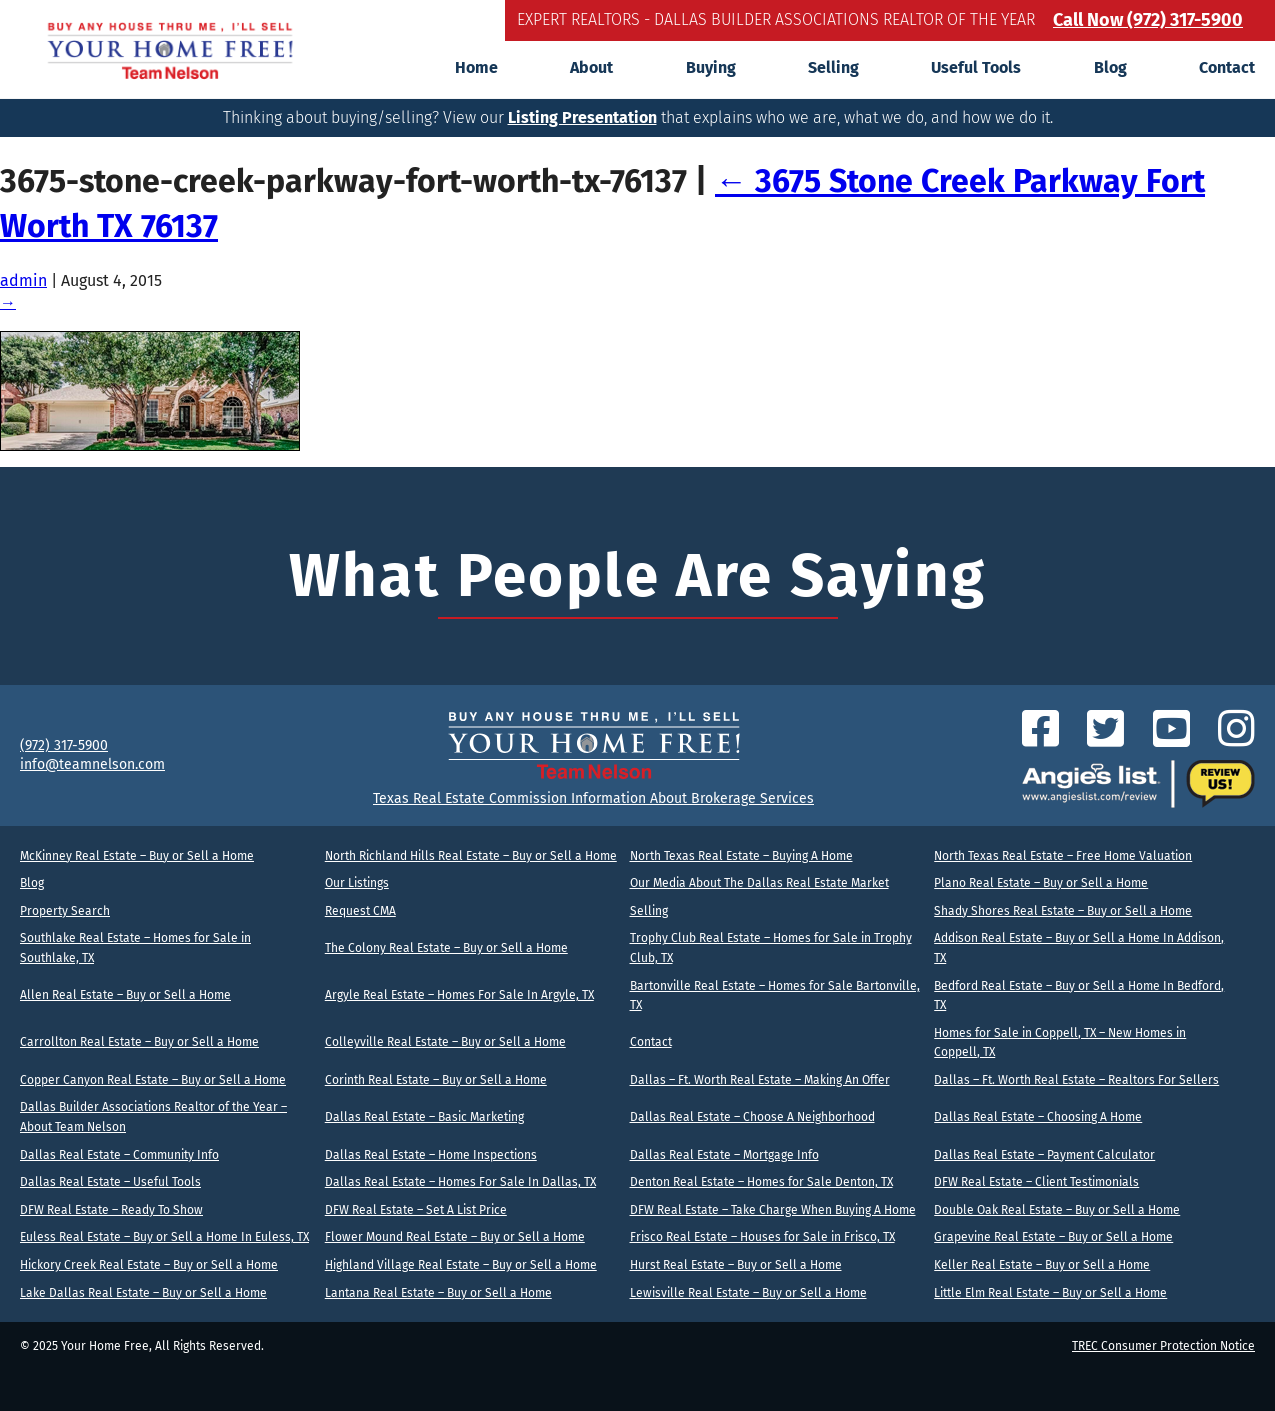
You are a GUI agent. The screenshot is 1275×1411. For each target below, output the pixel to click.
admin (23, 280)
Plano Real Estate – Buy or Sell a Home (1041, 883)
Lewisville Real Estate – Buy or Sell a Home (748, 1293)
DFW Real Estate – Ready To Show (111, 1210)
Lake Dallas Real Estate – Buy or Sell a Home (143, 1293)
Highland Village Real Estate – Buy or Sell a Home (461, 1265)
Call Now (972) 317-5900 (1148, 20)
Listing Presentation (582, 117)
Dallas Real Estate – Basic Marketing (424, 1117)
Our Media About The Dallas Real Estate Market (759, 883)
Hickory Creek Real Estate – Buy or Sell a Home (149, 1265)
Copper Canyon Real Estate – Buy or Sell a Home (153, 1080)
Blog (1110, 67)
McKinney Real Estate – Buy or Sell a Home (137, 856)
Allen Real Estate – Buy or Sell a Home (125, 995)
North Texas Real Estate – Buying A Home (741, 856)
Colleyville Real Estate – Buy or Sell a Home (445, 1042)
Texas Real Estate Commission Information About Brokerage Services (593, 798)
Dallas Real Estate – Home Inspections (431, 1155)
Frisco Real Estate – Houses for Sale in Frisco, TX (762, 1237)
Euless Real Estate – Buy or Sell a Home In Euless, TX (164, 1237)
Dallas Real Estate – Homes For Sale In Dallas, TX (460, 1182)
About (591, 67)
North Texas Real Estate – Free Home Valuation (1063, 856)
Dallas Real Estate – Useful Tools (110, 1182)
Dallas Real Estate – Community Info (119, 1155)
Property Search (65, 911)
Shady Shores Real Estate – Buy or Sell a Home (1063, 911)
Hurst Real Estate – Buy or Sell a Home (736, 1265)
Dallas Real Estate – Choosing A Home (1038, 1117)
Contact (1227, 67)
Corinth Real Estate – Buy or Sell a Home (436, 1080)
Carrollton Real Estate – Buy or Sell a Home (139, 1042)
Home (476, 67)
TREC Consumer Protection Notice (1163, 1346)
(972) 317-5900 (64, 745)
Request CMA (360, 911)
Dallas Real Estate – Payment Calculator (1044, 1155)
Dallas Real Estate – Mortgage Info (724, 1155)
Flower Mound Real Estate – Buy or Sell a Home (455, 1237)
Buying (711, 67)
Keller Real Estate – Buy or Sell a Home (1042, 1265)
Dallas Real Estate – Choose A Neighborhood (752, 1117)
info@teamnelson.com (92, 764)
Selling (833, 67)
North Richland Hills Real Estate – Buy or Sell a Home (471, 856)
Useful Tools (976, 67)
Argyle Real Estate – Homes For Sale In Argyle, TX (459, 995)
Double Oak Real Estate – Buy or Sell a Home (1057, 1210)
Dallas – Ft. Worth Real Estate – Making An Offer (760, 1080)
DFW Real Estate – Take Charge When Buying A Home (773, 1210)
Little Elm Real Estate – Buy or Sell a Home (1050, 1293)
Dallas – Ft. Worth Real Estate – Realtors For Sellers (1076, 1080)
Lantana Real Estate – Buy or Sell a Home (438, 1293)
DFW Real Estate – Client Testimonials (1036, 1182)
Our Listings (357, 883)
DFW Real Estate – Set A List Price (416, 1210)
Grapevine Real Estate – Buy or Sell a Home (1053, 1237)
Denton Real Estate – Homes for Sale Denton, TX (761, 1182)
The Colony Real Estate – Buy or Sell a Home (446, 948)
